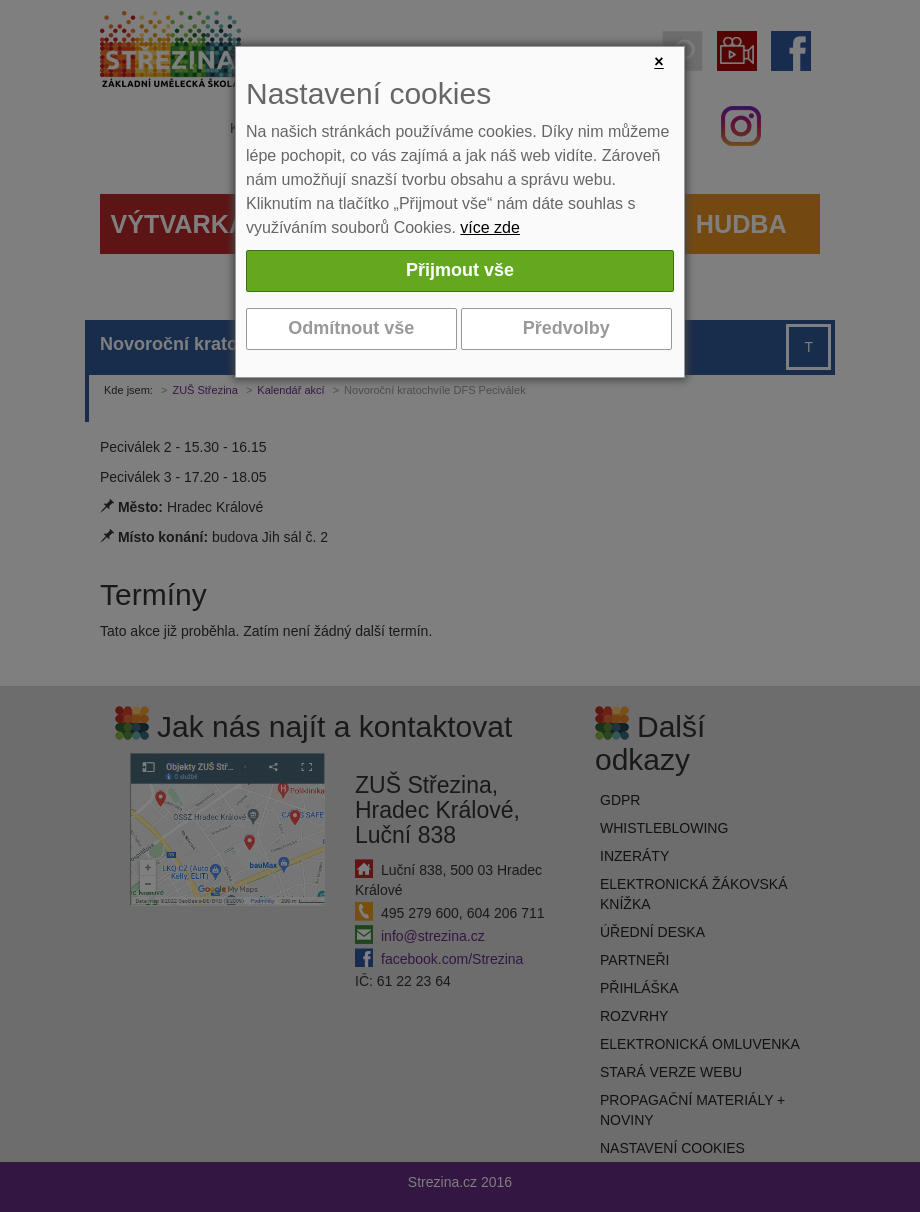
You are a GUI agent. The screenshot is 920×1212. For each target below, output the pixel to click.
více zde (490, 227)
